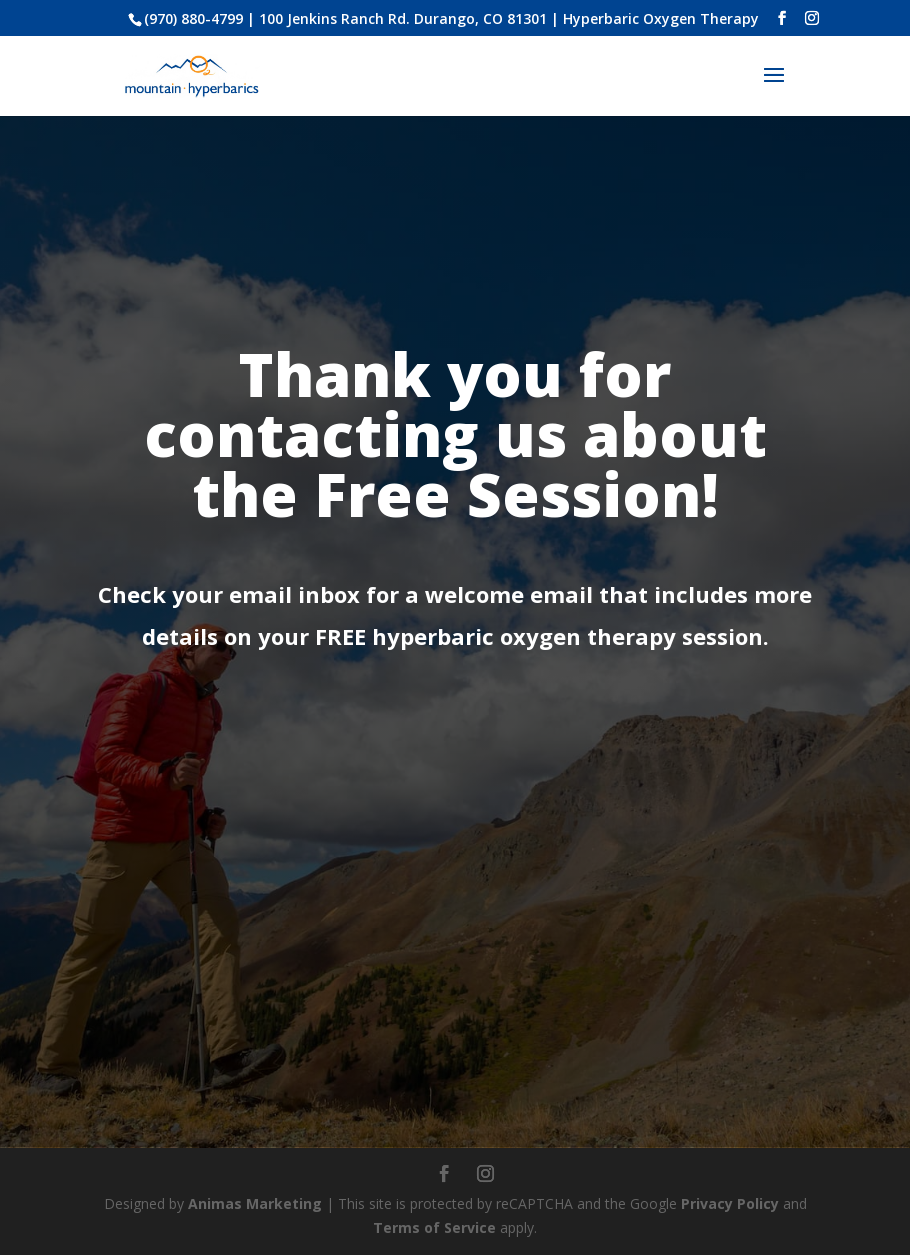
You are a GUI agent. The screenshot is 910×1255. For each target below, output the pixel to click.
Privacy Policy (730, 1203)
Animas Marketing (255, 1203)
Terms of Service (434, 1227)
